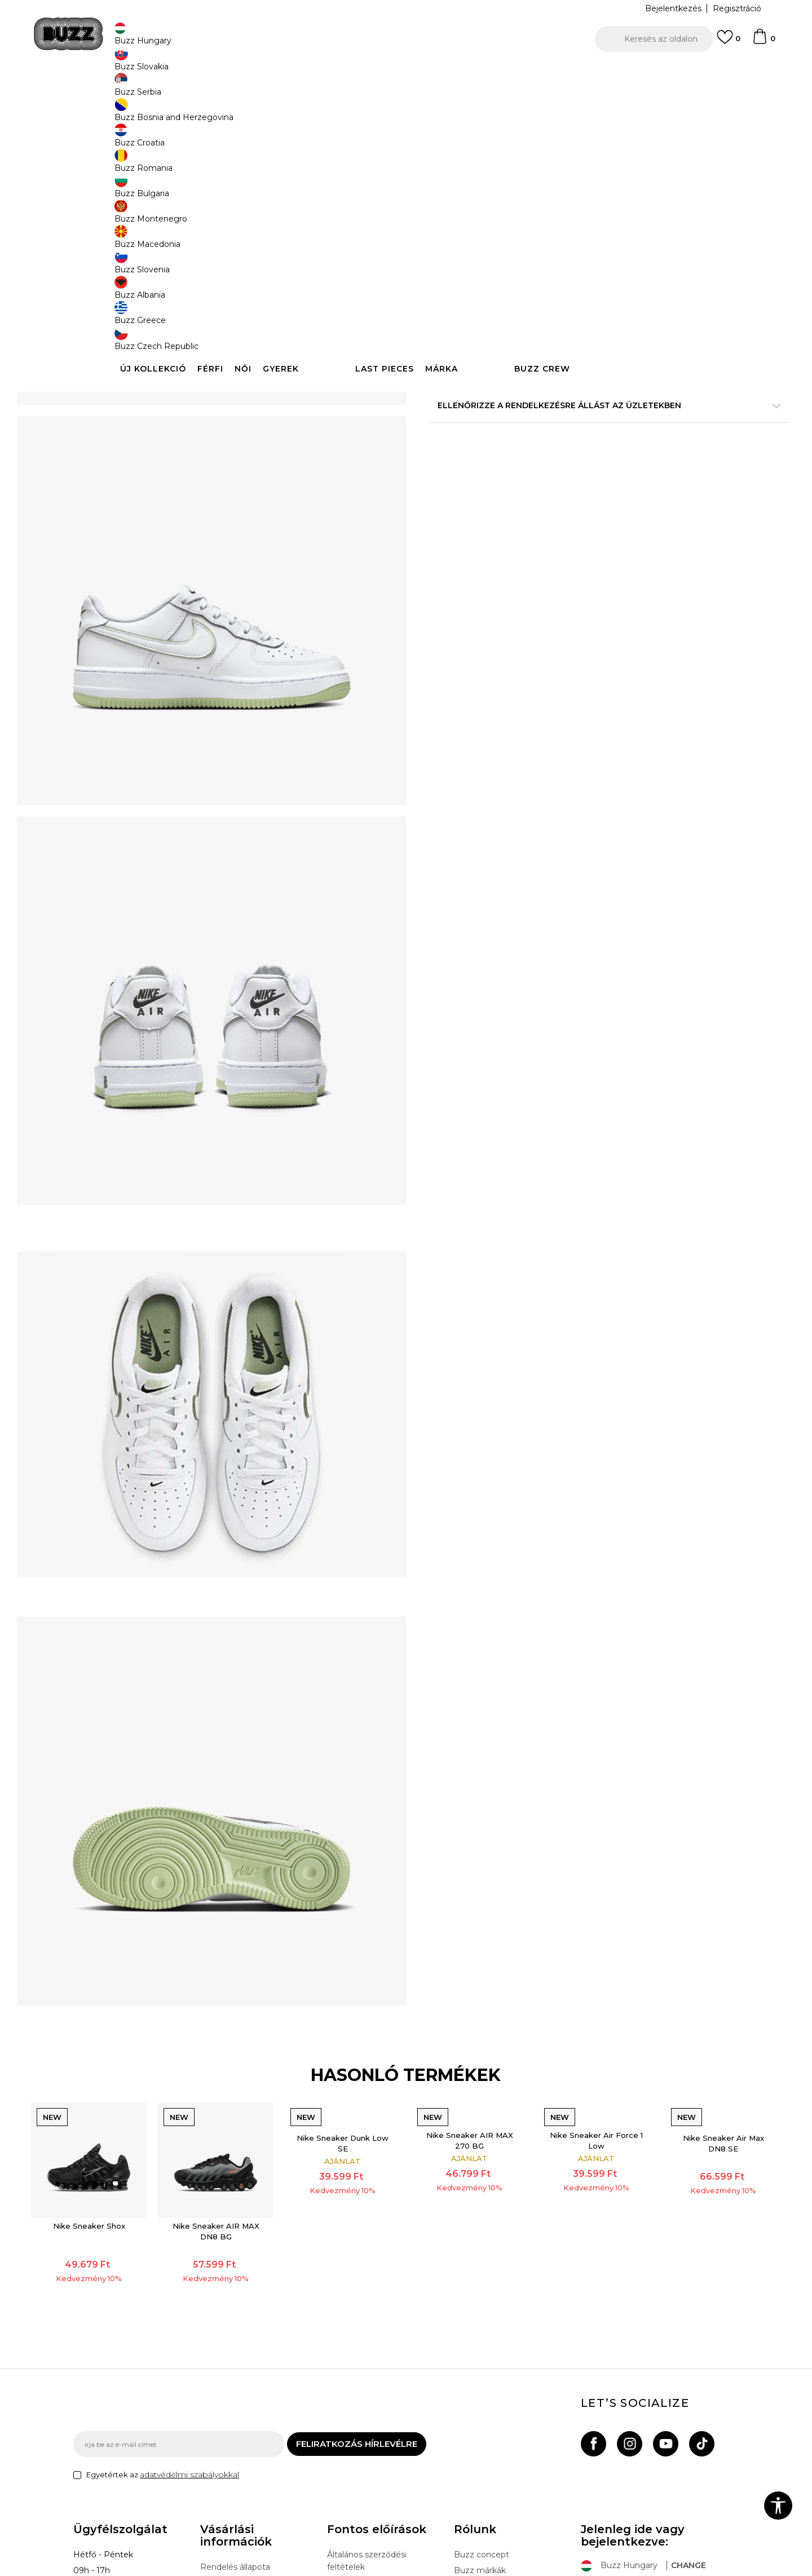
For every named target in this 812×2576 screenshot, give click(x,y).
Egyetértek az (162, 2313)
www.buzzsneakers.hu (168, 2570)
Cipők (249, 90)
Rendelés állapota (235, 2405)
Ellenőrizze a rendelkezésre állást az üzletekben (575, 459)
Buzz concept (481, 2393)
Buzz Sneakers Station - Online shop (132, 90)
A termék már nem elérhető (516, 266)
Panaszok (219, 2452)
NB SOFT (273, 2570)
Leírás (575, 422)
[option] (406, 72)
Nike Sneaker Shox (136, 2032)
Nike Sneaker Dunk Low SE (352, 1968)
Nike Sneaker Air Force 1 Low (569, 1966)
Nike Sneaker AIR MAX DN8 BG (244, 2038)
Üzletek (469, 2424)
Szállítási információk (240, 2421)
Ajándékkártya (228, 2468)
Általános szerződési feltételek (367, 2399)
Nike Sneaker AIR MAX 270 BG (461, 1966)
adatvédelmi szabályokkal (189, 2313)
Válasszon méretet (467, 168)
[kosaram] (763, 42)
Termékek (216, 90)
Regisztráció (737, 8)
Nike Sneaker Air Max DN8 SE (677, 1968)
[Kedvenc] (728, 42)
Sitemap (470, 2456)
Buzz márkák (480, 2408)
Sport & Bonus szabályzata (379, 2437)
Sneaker (280, 90)
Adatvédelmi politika (367, 2421)
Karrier (466, 2440)
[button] (654, 39)
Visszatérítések (229, 2437)
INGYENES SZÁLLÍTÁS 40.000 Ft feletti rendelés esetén (402, 72)
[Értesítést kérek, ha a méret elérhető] (445, 187)
